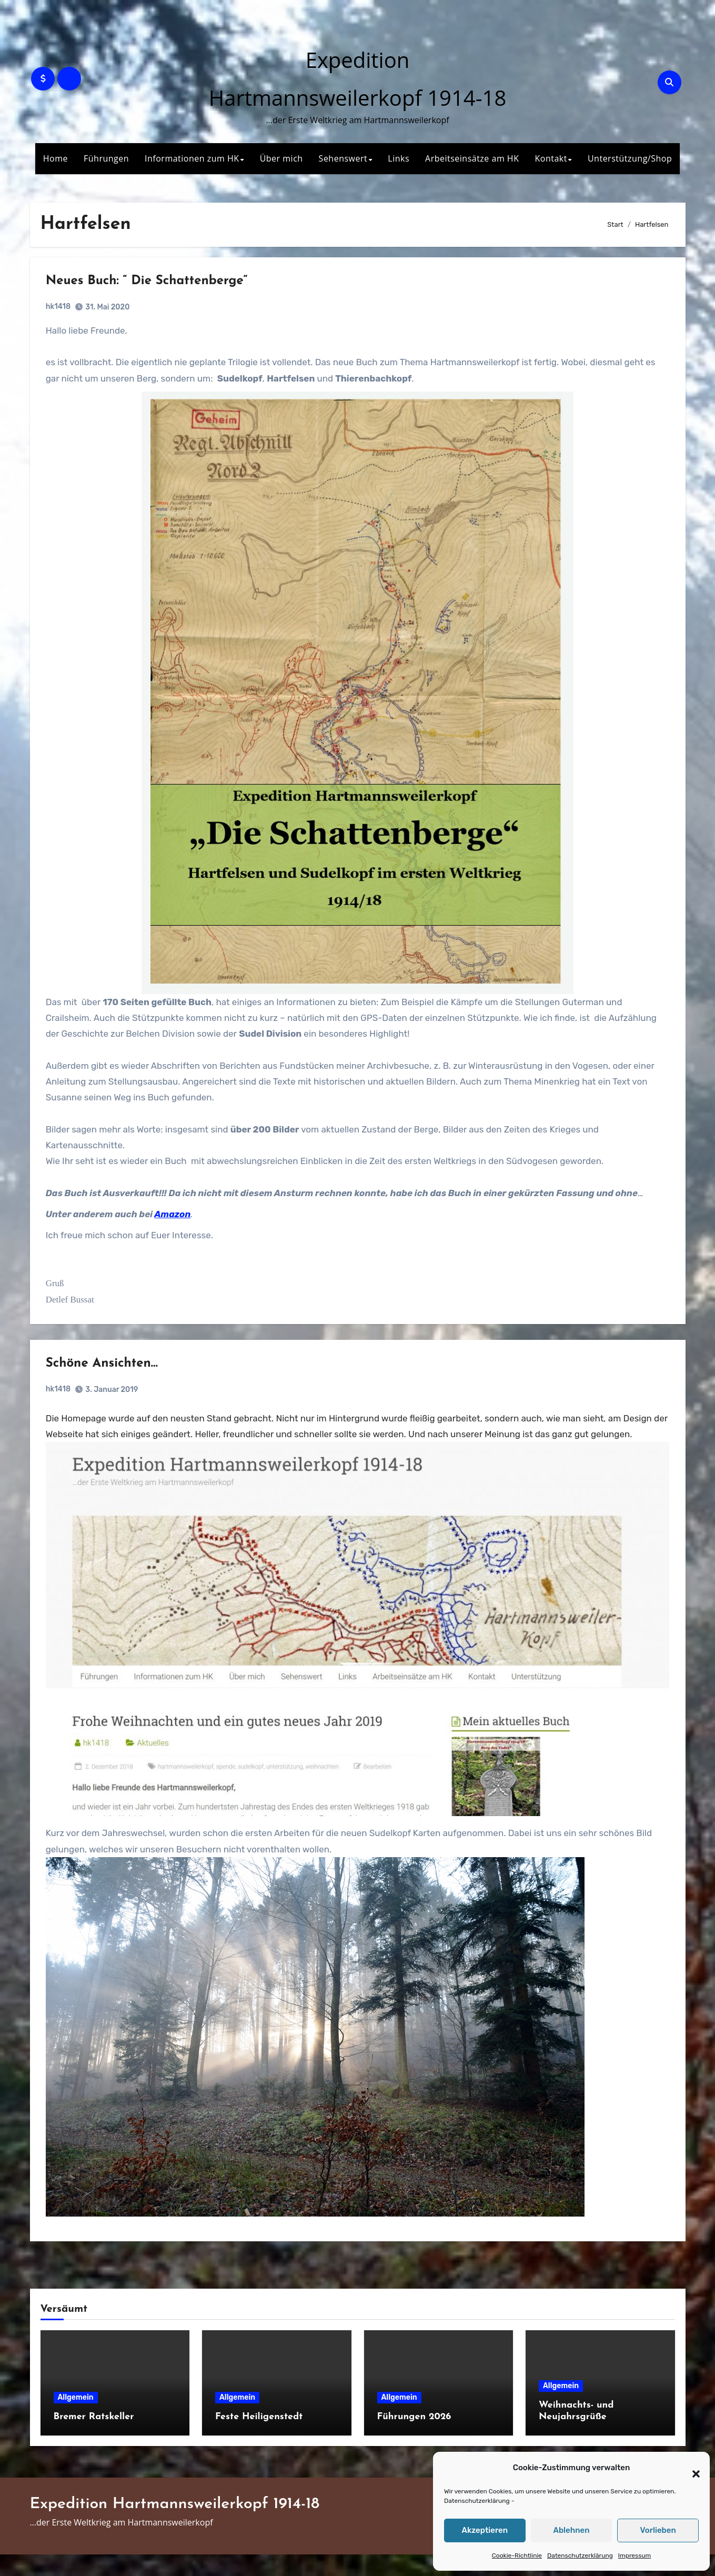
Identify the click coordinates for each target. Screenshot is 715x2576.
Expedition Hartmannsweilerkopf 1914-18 (175, 2526)
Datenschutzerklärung (477, 2500)
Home (55, 158)
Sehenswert (343, 158)
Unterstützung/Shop (630, 158)
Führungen (106, 158)
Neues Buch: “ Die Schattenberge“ (155, 289)
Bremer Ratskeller (94, 2438)
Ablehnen (571, 2530)
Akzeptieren (485, 2530)
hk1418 (66, 314)
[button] (691, 2468)
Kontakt (551, 158)
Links (398, 158)
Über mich (281, 158)
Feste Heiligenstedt (259, 2438)
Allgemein (76, 2418)
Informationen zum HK (192, 158)
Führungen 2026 (414, 2438)
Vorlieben (658, 2530)
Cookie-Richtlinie (517, 2555)
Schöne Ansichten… (110, 1386)
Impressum (634, 2555)
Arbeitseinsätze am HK (472, 158)
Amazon (180, 1222)
